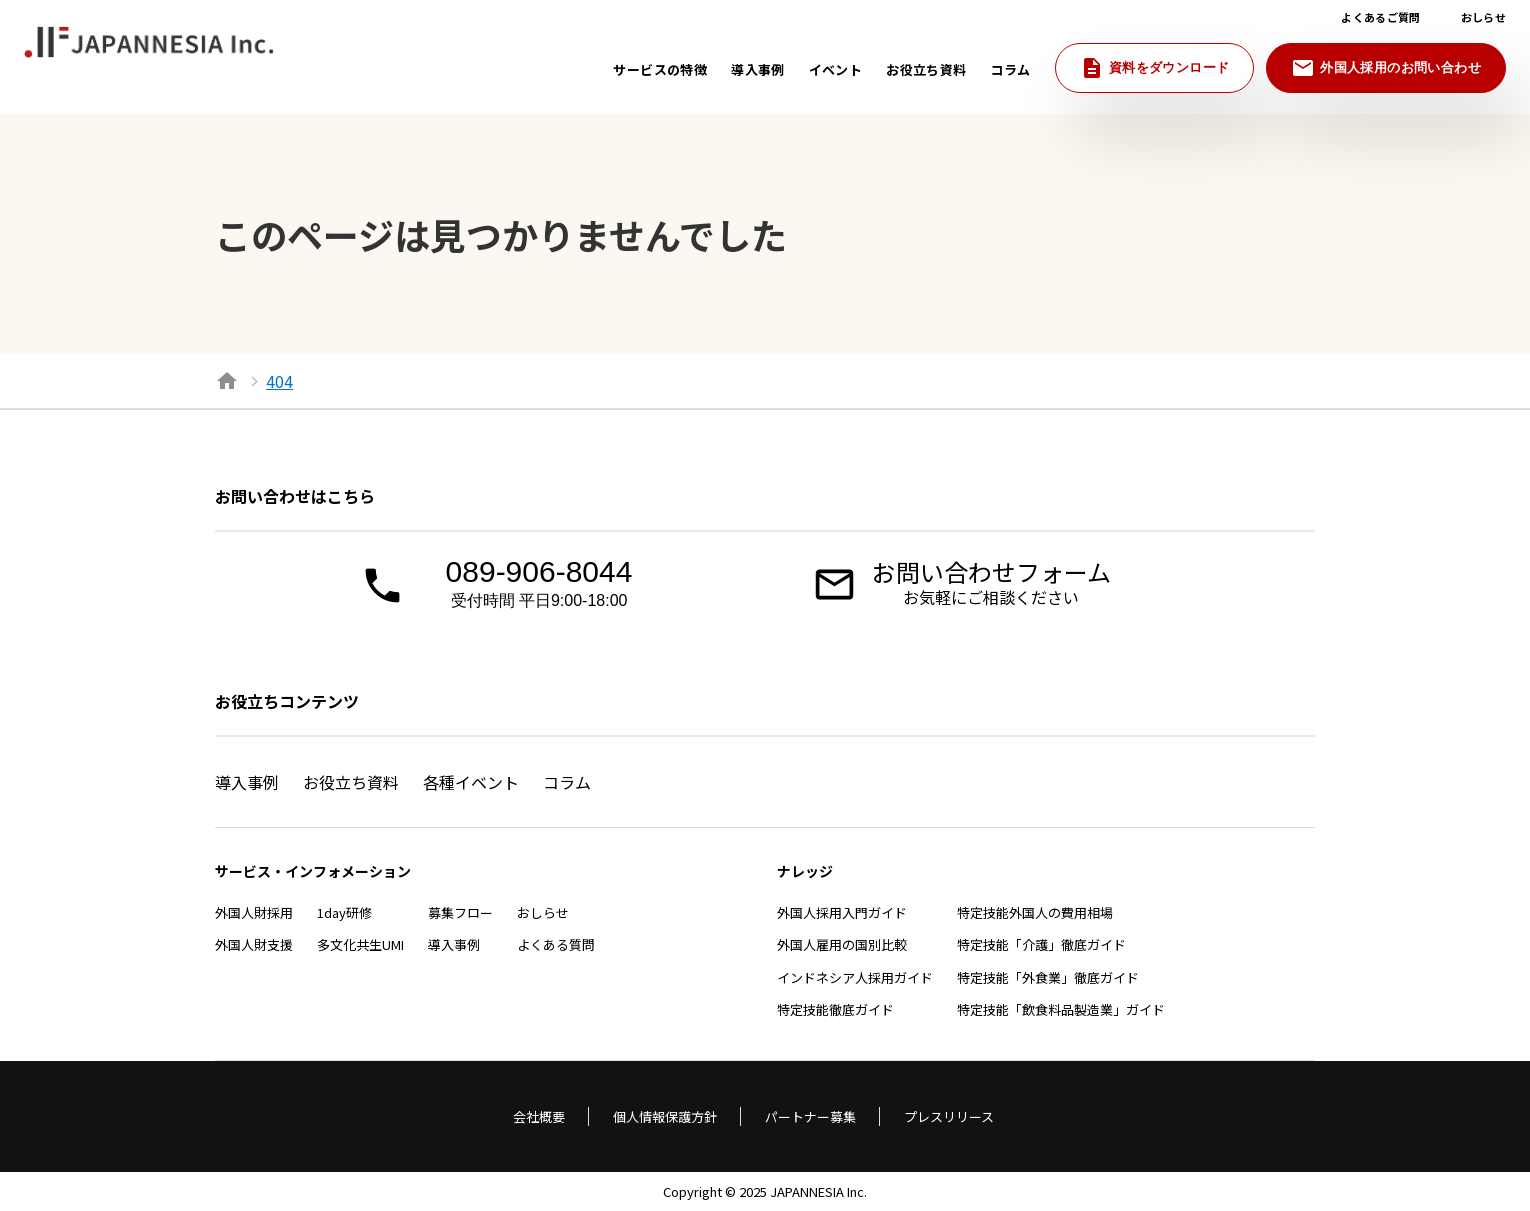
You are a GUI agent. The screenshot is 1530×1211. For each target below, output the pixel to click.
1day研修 (344, 912)
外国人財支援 (254, 944)
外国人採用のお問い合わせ (1386, 68)
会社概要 (539, 1116)
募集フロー (460, 912)
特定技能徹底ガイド (835, 1009)
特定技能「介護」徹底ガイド (1041, 944)
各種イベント (471, 782)
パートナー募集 (810, 1116)
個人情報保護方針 (665, 1116)
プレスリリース (949, 1116)
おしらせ (543, 912)
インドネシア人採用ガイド (855, 977)
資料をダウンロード (1155, 68)
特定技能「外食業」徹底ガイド (1048, 977)
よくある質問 (556, 944)
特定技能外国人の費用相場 (1035, 912)
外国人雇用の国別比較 (842, 944)
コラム (567, 782)
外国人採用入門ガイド (842, 912)
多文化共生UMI (360, 944)
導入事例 (247, 782)
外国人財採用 (254, 912)
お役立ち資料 (351, 782)
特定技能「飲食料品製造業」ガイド (1061, 1009)
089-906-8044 (539, 583)
